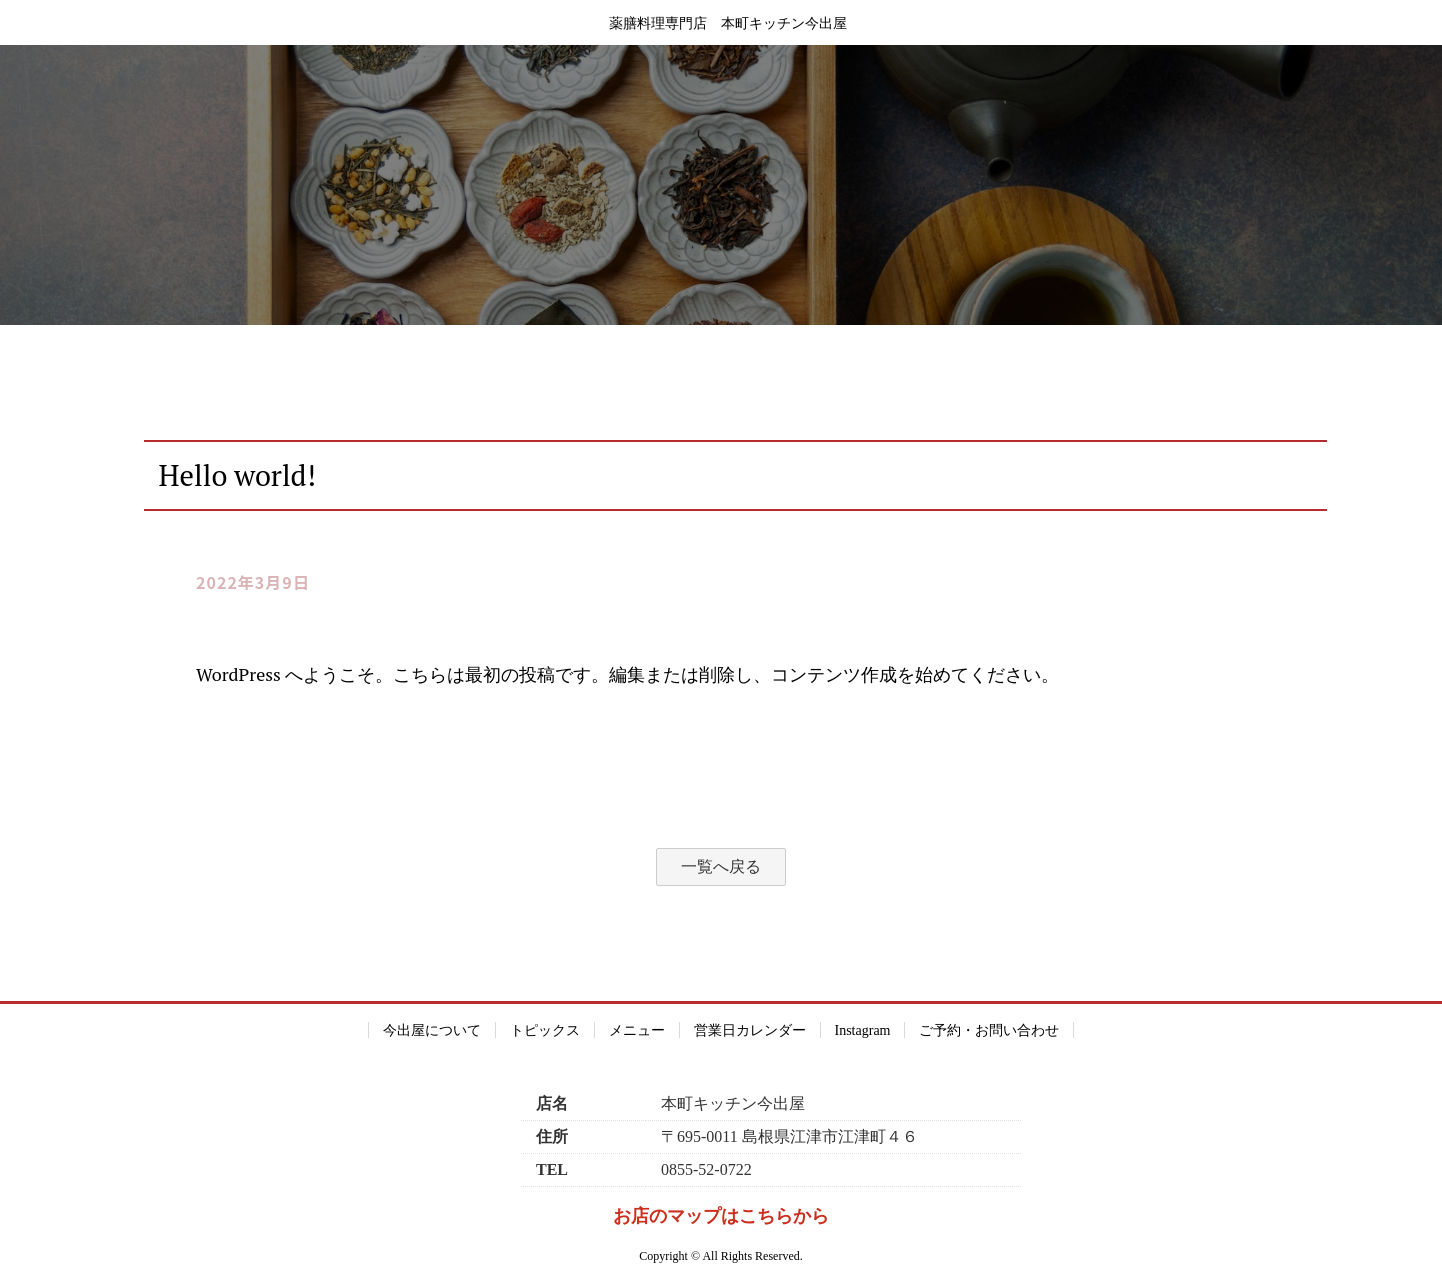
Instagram (863, 1030)
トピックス (545, 1030)
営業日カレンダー (750, 1030)
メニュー (637, 1030)
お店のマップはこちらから (721, 1216)
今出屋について (432, 1030)
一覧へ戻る (721, 866)
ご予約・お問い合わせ (989, 1030)
